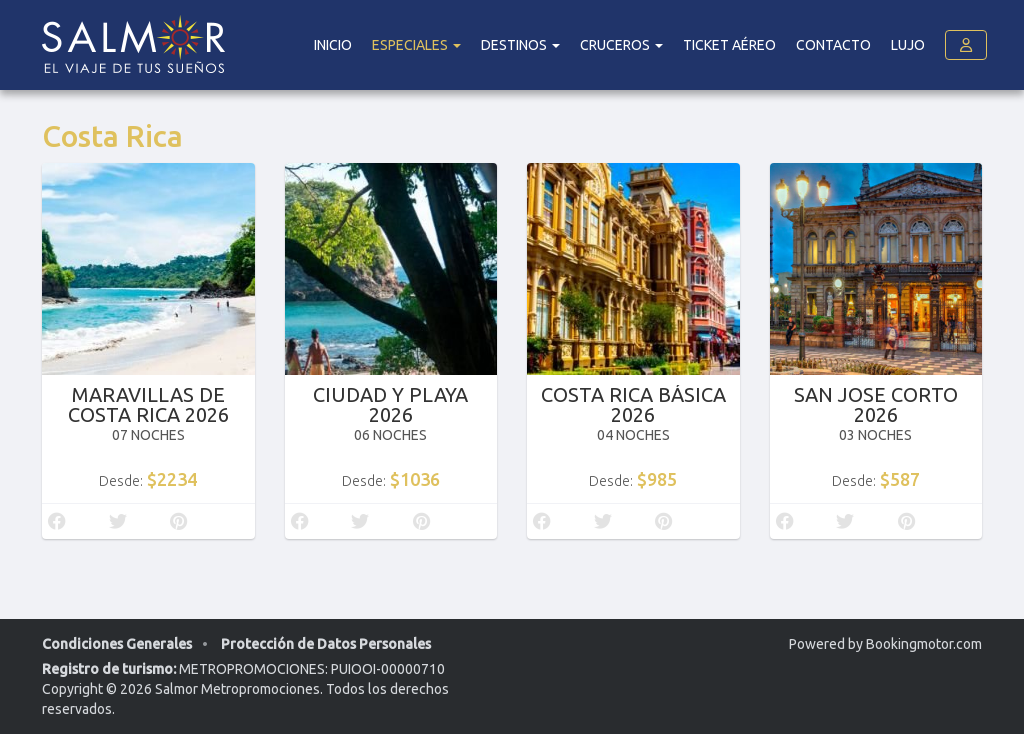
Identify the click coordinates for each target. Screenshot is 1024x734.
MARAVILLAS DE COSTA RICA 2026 (148, 404)
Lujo (908, 45)
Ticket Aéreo (729, 45)
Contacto (833, 45)
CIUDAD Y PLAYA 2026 (390, 404)
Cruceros (621, 45)
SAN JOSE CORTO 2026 (876, 404)
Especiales (416, 45)
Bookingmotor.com (924, 644)
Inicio (333, 45)
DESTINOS (520, 45)
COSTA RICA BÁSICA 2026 (633, 404)
